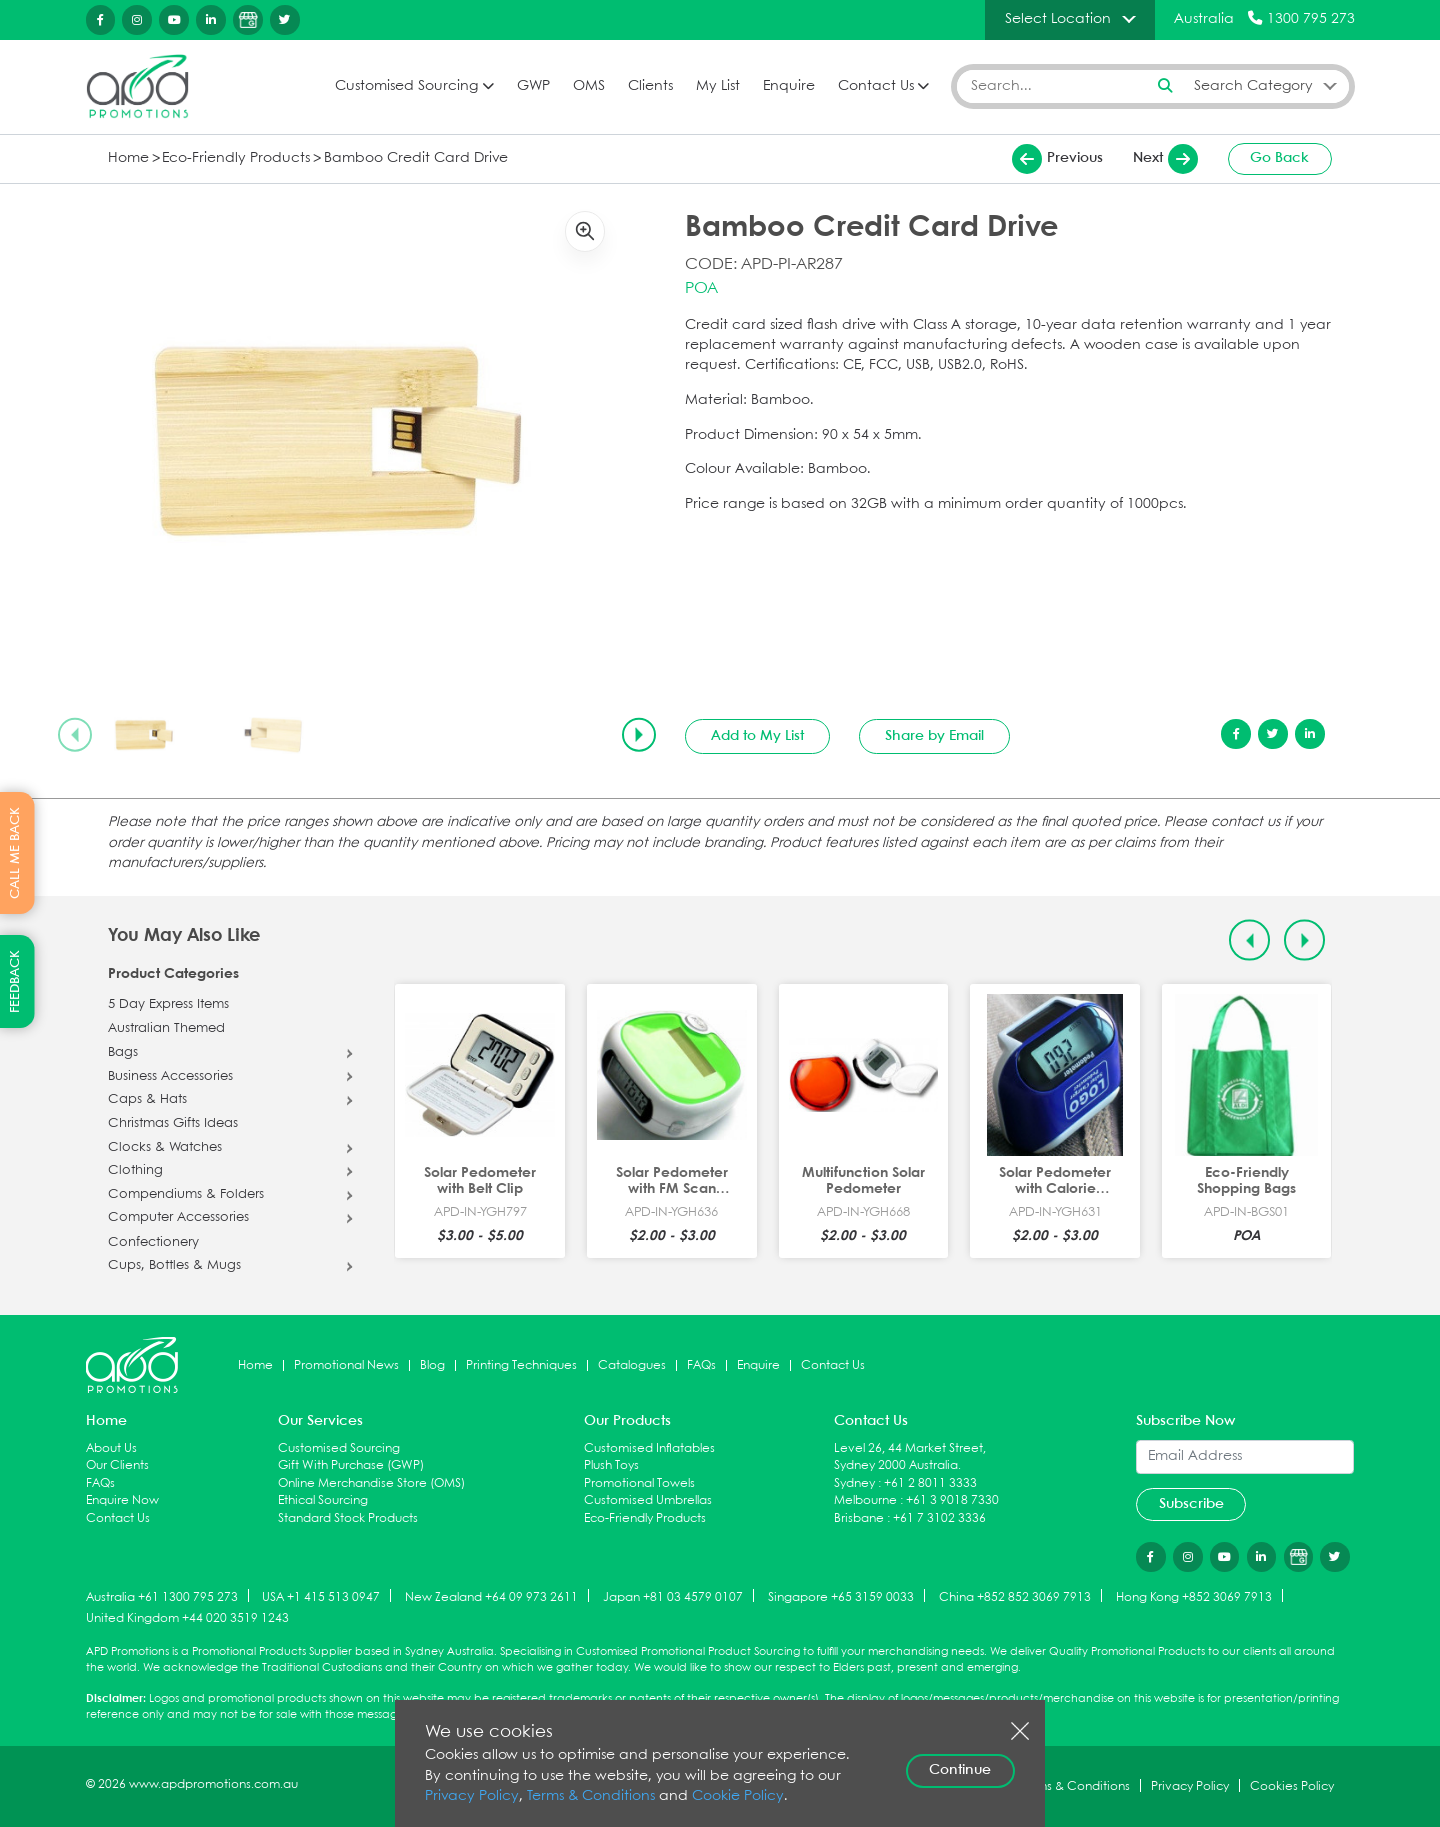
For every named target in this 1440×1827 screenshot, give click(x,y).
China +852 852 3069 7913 (1015, 1596)
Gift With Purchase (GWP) (351, 1465)
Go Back (1279, 158)
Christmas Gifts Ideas (173, 1124)
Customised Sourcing (406, 86)
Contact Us (876, 86)
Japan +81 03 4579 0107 (673, 1596)
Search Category (1253, 86)
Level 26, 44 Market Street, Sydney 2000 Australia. (910, 1457)
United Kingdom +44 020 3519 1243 (187, 1618)
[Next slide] (639, 735)
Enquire (789, 86)
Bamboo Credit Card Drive (416, 158)
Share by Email (934, 736)
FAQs (701, 1365)
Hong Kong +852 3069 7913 (1194, 1596)
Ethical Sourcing (323, 1500)
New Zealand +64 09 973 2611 (491, 1596)
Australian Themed (166, 1029)
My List (718, 86)
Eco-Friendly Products (236, 158)
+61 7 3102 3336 (939, 1518)
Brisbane (859, 1518)
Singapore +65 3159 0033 (841, 1596)
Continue (960, 1770)
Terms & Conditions (591, 1796)
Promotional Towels (639, 1483)
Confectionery (153, 1243)
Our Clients (117, 1465)
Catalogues (632, 1365)
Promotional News (346, 1365)
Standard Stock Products (348, 1518)
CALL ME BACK (15, 853)
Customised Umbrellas (648, 1500)
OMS (589, 86)
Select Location (1058, 19)
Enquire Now (122, 1500)
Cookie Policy (738, 1796)
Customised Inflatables (649, 1448)
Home (128, 158)
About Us (111, 1448)
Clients (650, 86)
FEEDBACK (15, 981)
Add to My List (757, 736)
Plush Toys (611, 1465)
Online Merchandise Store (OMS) (371, 1483)
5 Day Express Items (168, 1005)
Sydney (854, 1483)
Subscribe (1191, 1504)
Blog (432, 1365)
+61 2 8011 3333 (930, 1483)
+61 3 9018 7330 (952, 1500)
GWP (533, 86)
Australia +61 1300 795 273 (162, 1596)
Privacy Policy (472, 1796)
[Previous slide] (75, 735)
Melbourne (865, 1500)
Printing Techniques (521, 1365)
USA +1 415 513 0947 (321, 1596)
